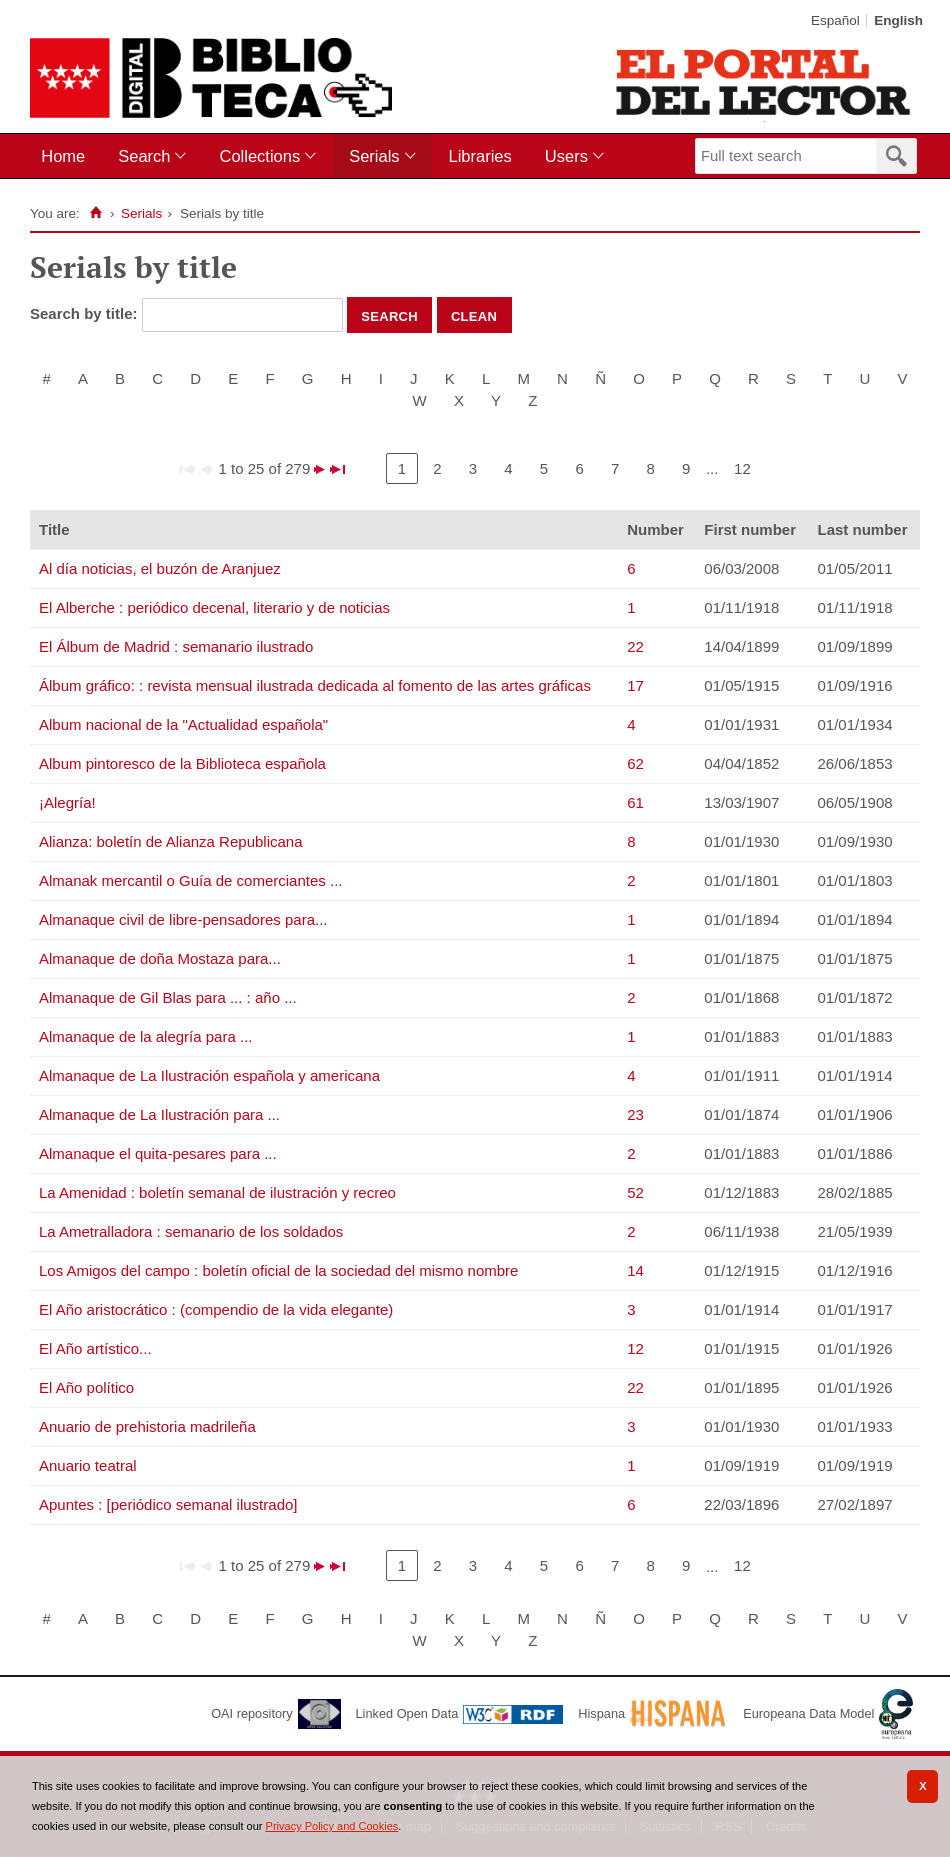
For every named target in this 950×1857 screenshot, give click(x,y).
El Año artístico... (95, 1348)
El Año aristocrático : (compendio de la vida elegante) (216, 1309)
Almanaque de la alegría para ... (145, 1036)
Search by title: (86, 313)
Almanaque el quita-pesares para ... (158, 1153)
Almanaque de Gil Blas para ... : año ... (168, 997)
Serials (374, 156)
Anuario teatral (88, 1465)
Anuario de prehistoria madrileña (147, 1426)
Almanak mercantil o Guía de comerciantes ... (190, 880)
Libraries (480, 156)
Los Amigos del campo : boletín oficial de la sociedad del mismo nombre (278, 1270)
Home (63, 156)
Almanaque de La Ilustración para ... (159, 1114)
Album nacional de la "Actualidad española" (183, 724)
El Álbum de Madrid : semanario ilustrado (176, 646)
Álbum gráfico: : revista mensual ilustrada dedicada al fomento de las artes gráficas (315, 685)
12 (742, 468)
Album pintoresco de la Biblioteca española (182, 763)
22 (635, 646)
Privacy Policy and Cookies (332, 1826)
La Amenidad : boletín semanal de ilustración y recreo (217, 1192)
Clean (474, 315)
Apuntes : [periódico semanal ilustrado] (168, 1504)
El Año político (86, 1387)
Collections (259, 156)
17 (635, 685)
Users (566, 156)
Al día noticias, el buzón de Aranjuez (160, 568)
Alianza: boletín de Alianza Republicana (171, 841)
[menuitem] (67, 156)
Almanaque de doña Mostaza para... (160, 958)
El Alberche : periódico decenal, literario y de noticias (214, 607)
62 (635, 763)
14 (635, 1270)
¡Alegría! (67, 802)
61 (635, 802)
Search (144, 156)
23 (635, 1114)
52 (635, 1192)
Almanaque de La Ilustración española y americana (209, 1075)
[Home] (96, 213)
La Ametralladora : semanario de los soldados (191, 1231)
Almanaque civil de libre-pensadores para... (183, 919)
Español (835, 20)
